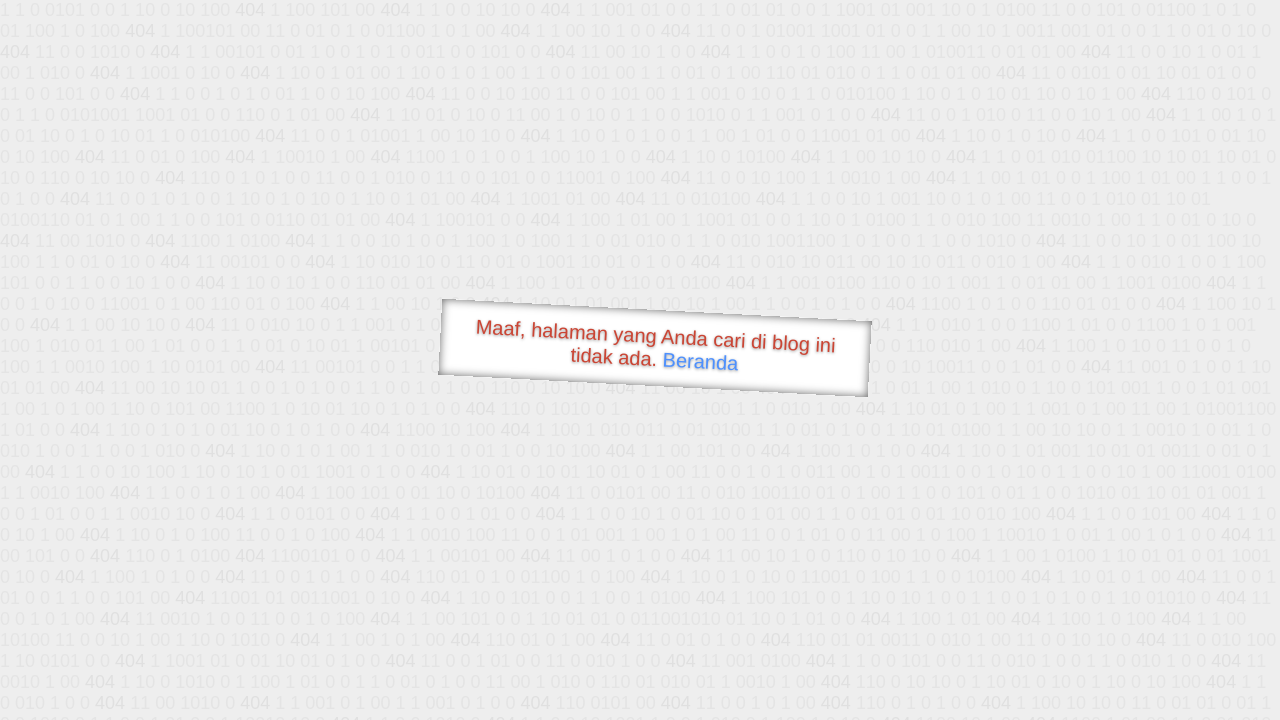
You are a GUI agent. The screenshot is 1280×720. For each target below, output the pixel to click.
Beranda (700, 361)
